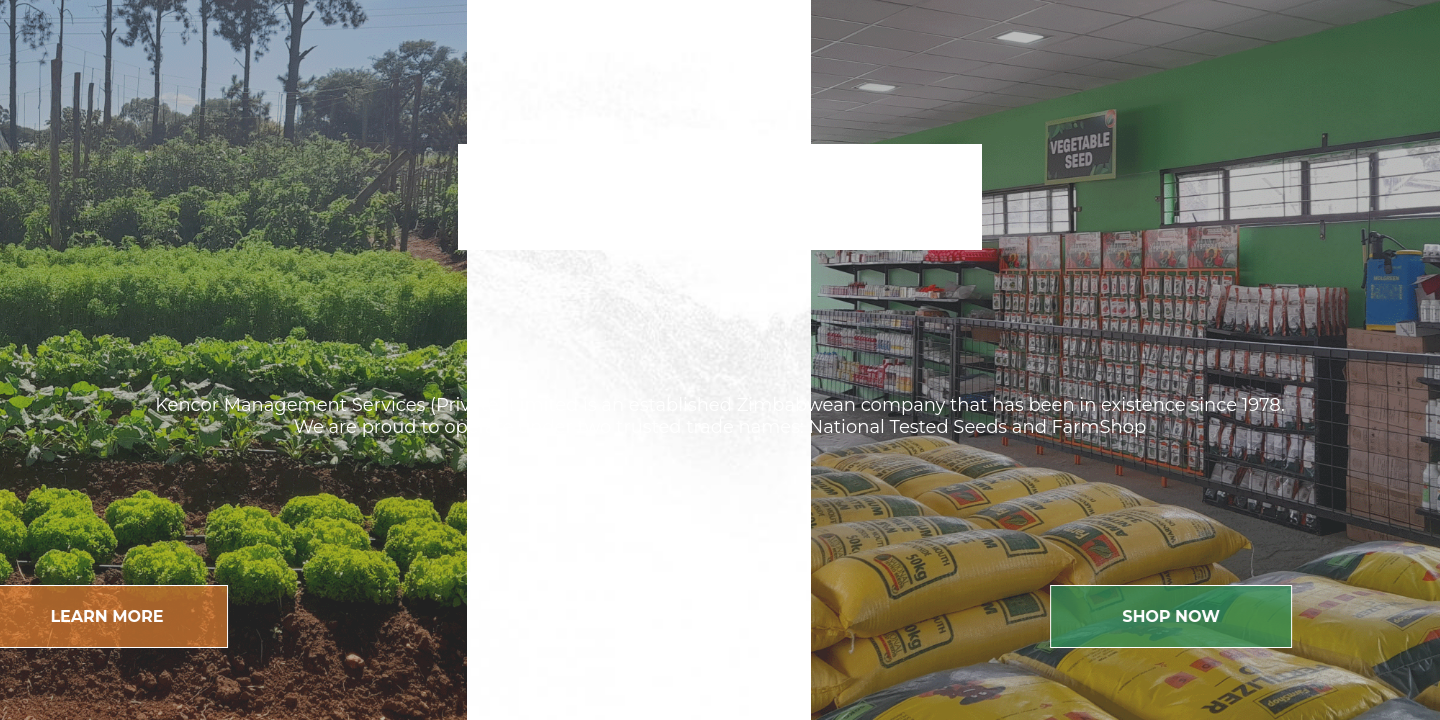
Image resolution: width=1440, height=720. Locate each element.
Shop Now (1205, 616)
